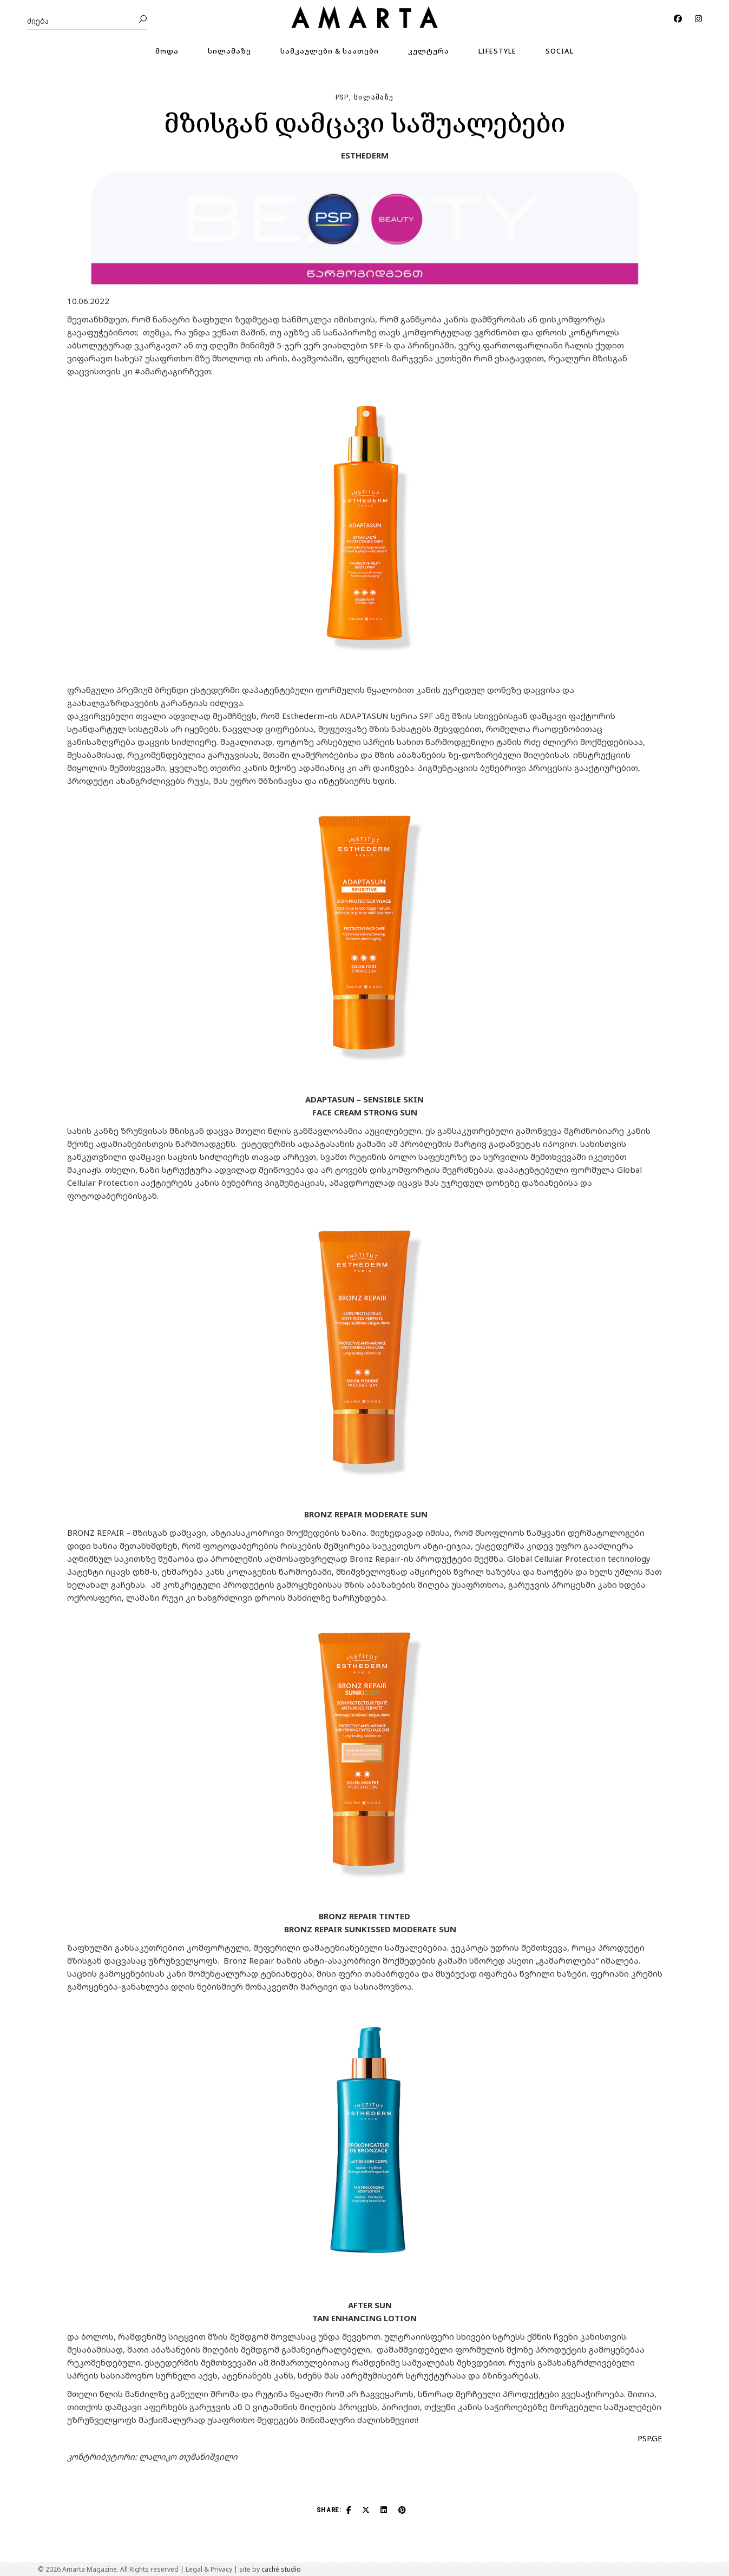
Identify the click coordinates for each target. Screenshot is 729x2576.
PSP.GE (650, 2438)
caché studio (281, 2569)
